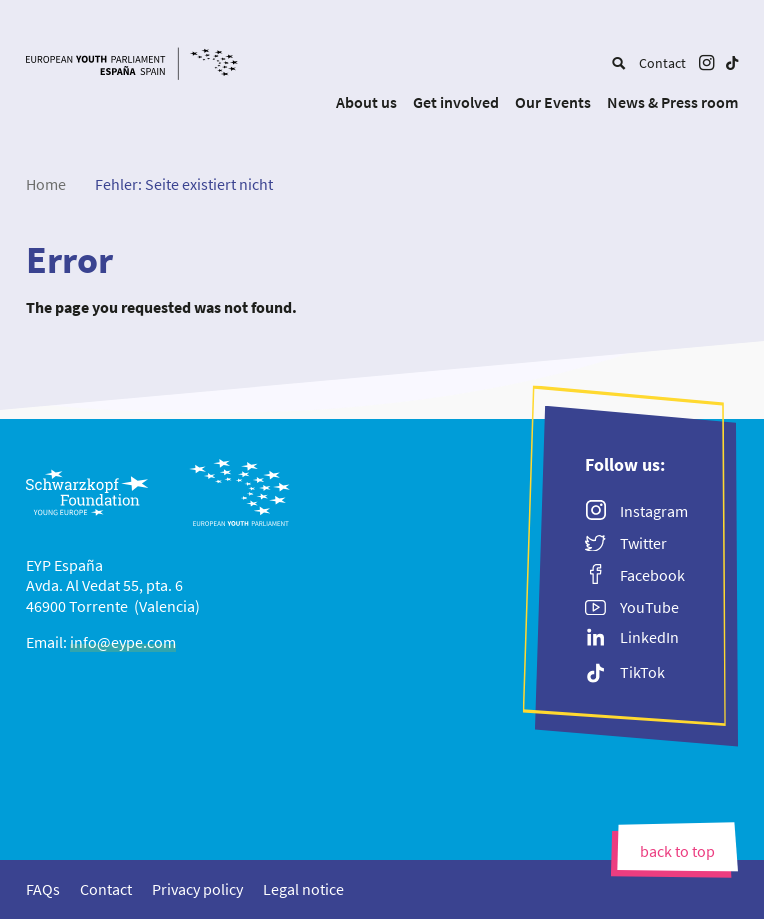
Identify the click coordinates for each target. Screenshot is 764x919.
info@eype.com (123, 642)
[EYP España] (153, 65)
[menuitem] (618, 63)
